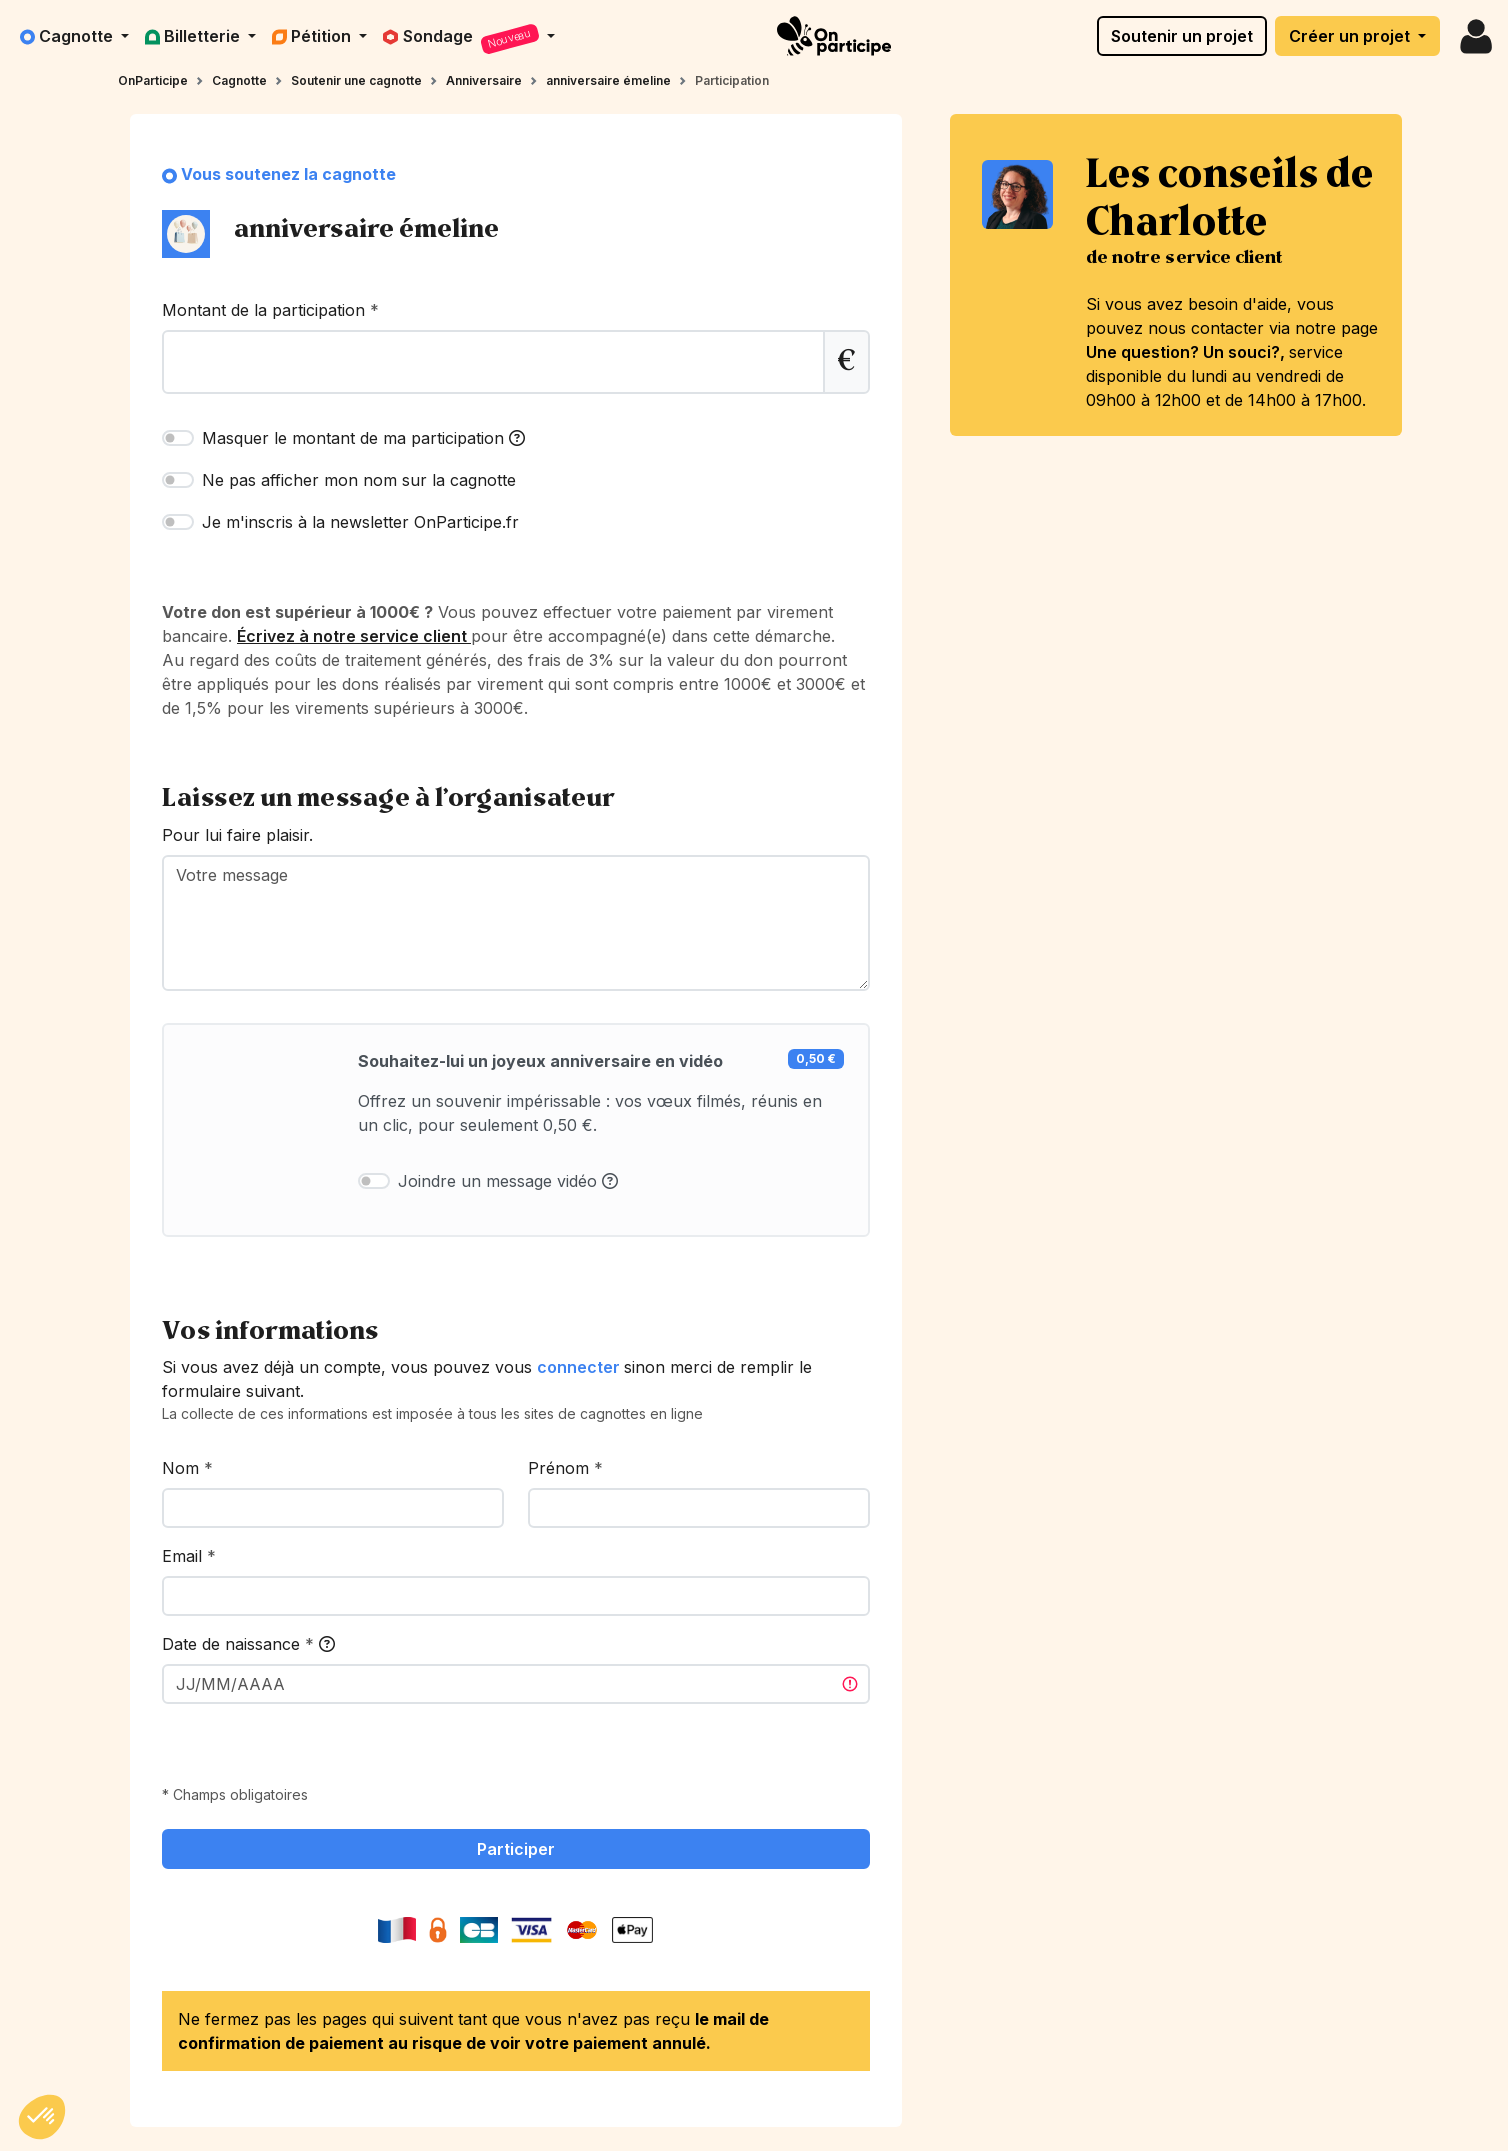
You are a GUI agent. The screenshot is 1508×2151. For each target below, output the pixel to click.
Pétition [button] (313, 36)
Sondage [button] (463, 39)
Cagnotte (239, 80)
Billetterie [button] (194, 36)
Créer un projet (1351, 36)
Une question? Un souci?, (1187, 352)
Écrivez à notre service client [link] (354, 636)
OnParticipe (153, 80)
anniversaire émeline (608, 80)
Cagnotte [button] (68, 36)
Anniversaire (484, 80)
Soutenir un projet (1182, 36)
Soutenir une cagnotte (356, 80)
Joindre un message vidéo (508, 1181)
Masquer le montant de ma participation (363, 438)
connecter (580, 1367)
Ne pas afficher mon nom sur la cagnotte (359, 480)
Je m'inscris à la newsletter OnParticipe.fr (360, 522)
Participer (516, 1849)
